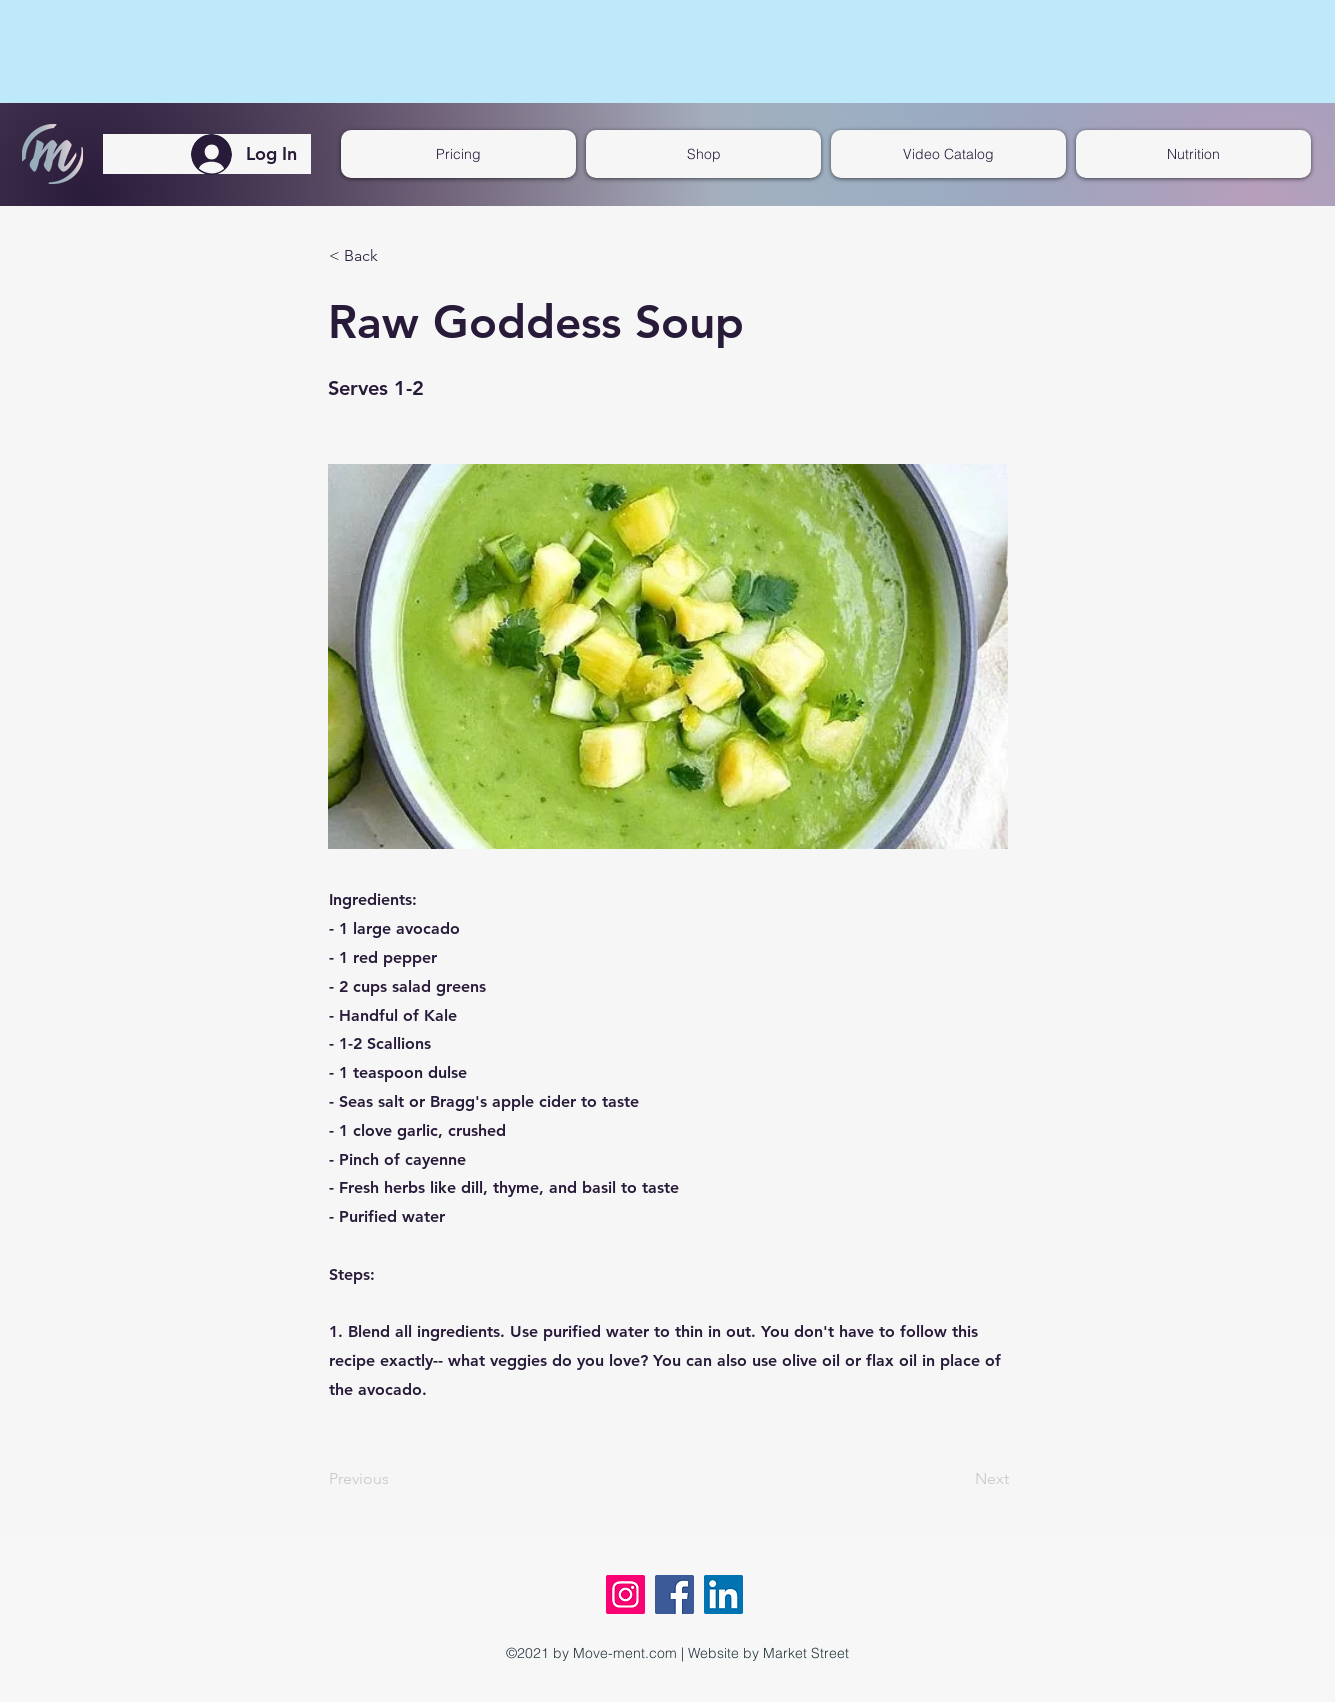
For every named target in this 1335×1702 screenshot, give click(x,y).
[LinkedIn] (723, 1594)
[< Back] (395, 256)
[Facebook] (674, 1594)
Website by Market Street (768, 1653)
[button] (948, 154)
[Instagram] (625, 1594)
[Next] (959, 1480)
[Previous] (395, 1480)
